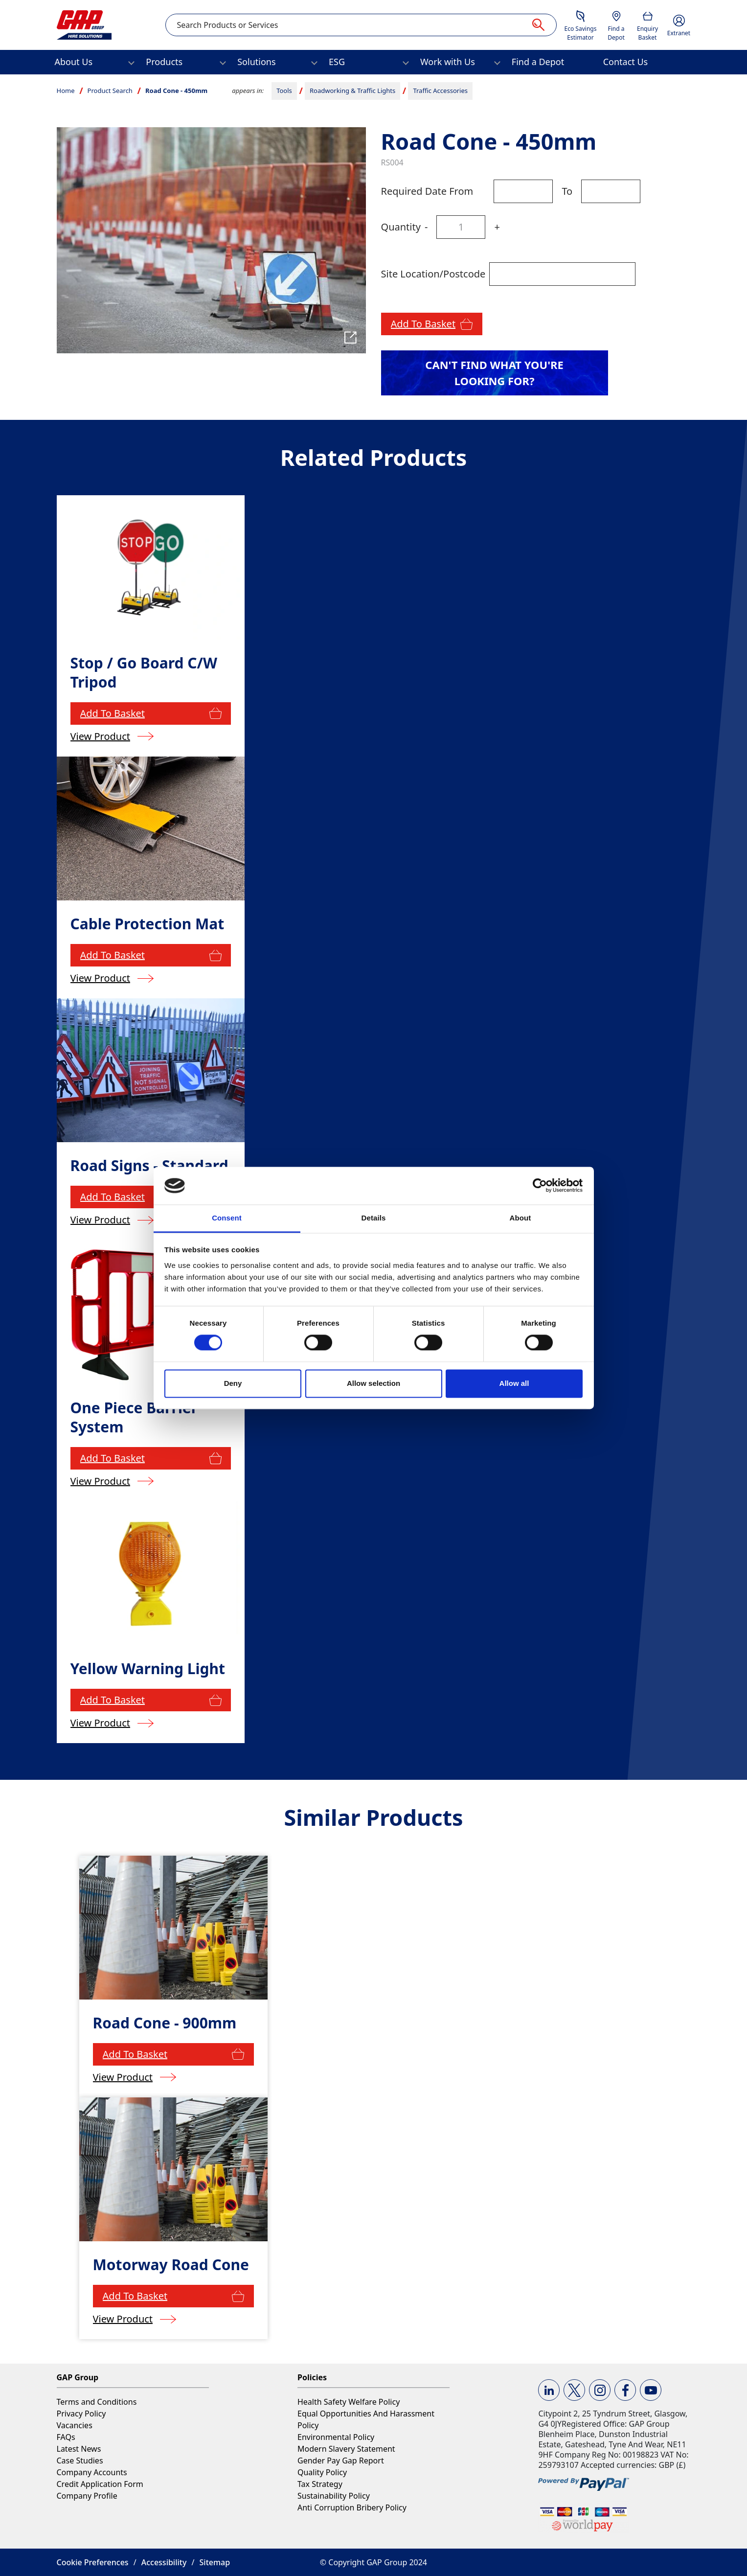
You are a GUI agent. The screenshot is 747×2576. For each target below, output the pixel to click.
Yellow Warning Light (147, 1668)
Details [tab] (374, 1218)
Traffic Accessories (440, 90)
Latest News (79, 2448)
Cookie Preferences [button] (93, 2562)
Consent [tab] (227, 1218)
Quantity (401, 226)
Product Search (110, 90)
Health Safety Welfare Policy (348, 2401)
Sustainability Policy (333, 2495)
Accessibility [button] (164, 2562)
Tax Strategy (319, 2484)
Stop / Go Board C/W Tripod (144, 672)
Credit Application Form (100, 2484)
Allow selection (373, 1383)
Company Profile (87, 2495)
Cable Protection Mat (147, 923)
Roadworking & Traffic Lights (352, 90)
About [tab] (520, 1218)
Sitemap (215, 2562)
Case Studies (80, 2460)
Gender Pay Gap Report (340, 2460)
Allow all (514, 1383)
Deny (233, 1383)
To (567, 191)
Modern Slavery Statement (346, 2448)
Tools (284, 90)
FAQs (66, 2437)
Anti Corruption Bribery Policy (352, 2507)
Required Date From (427, 191)
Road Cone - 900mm (165, 2022)
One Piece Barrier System (134, 1417)
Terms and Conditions (97, 2401)
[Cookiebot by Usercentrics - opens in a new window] (540, 1185)
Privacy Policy (81, 2413)
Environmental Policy (335, 2437)
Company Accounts (92, 2472)
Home (66, 90)
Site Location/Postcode (433, 273)
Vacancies (74, 2425)
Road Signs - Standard (149, 1165)
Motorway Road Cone (171, 2264)
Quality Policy (322, 2472)
